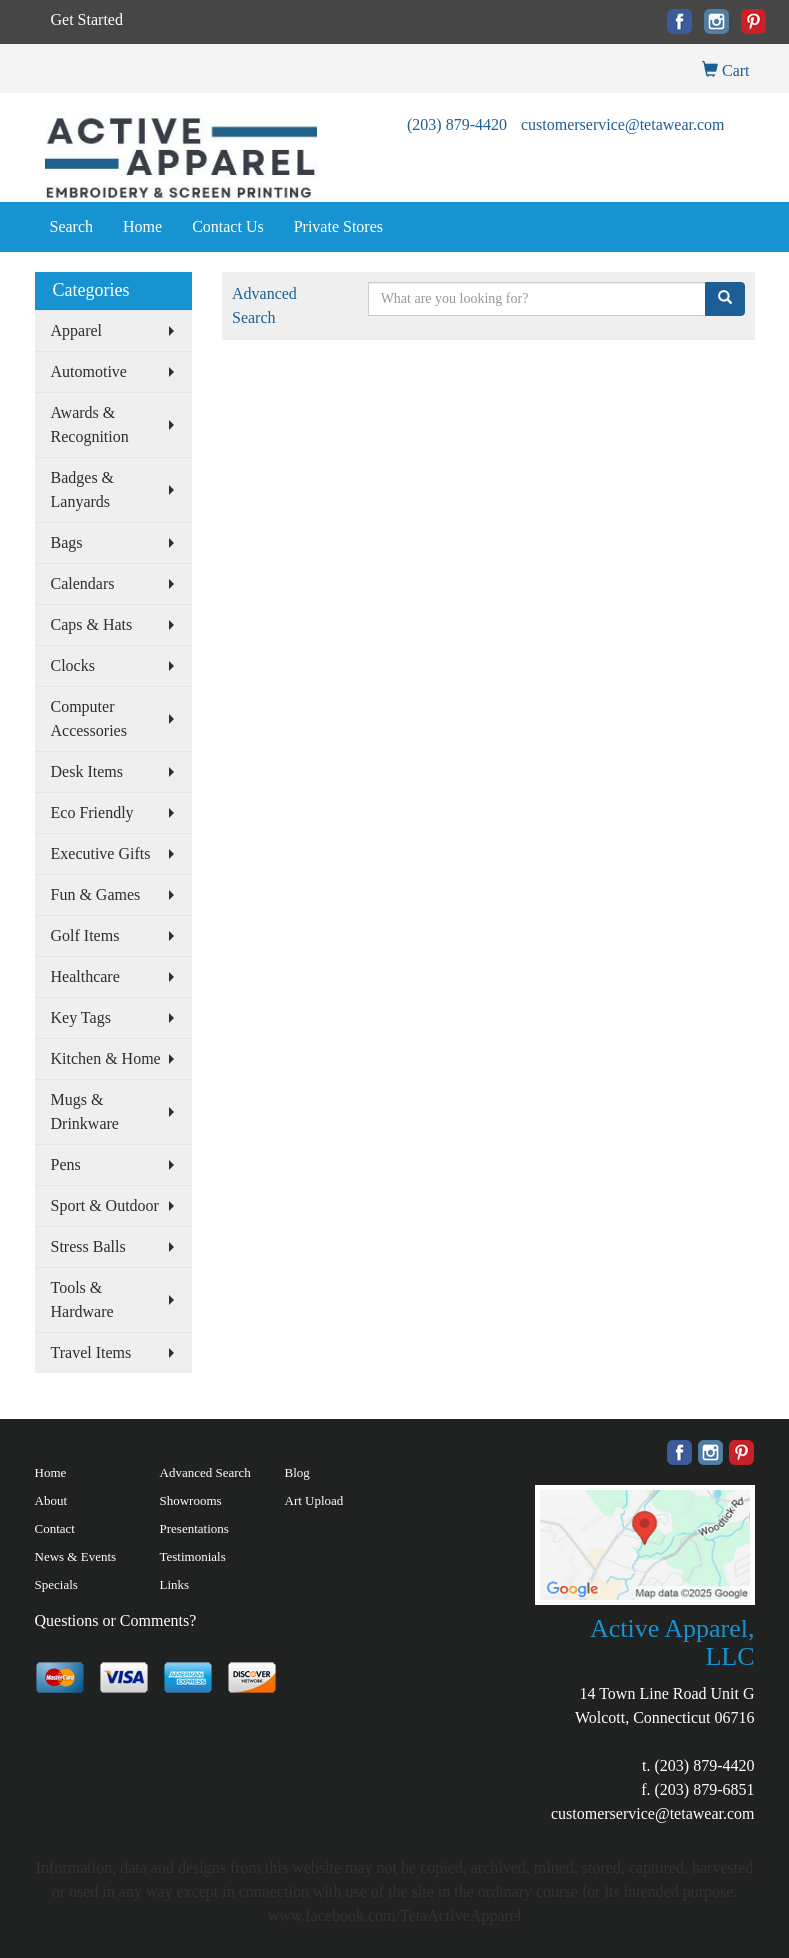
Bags (67, 542)
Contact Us (228, 226)
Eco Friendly (92, 812)
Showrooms (191, 1500)
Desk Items (87, 771)
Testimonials (193, 1556)
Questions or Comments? (116, 1620)
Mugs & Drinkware (85, 1111)
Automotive (89, 371)
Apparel (77, 330)
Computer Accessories (89, 718)
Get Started (87, 19)
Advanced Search (205, 1472)
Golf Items (85, 935)
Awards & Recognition (90, 424)
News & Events (76, 1556)
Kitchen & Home (106, 1058)
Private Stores (338, 226)
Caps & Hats (92, 624)
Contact (55, 1528)
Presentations (194, 1528)
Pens (66, 1164)
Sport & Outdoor (105, 1205)
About (51, 1500)
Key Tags (81, 1017)
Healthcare (85, 976)
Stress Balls (88, 1246)
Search (72, 226)
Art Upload (314, 1500)
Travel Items (91, 1352)
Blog (297, 1472)
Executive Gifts (101, 853)
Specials (56, 1584)
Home (142, 226)
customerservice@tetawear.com (623, 124)
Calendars (83, 583)
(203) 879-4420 (457, 124)
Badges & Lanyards (83, 489)
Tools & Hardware (82, 1299)
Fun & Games (96, 894)
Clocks (73, 665)
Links (175, 1584)
